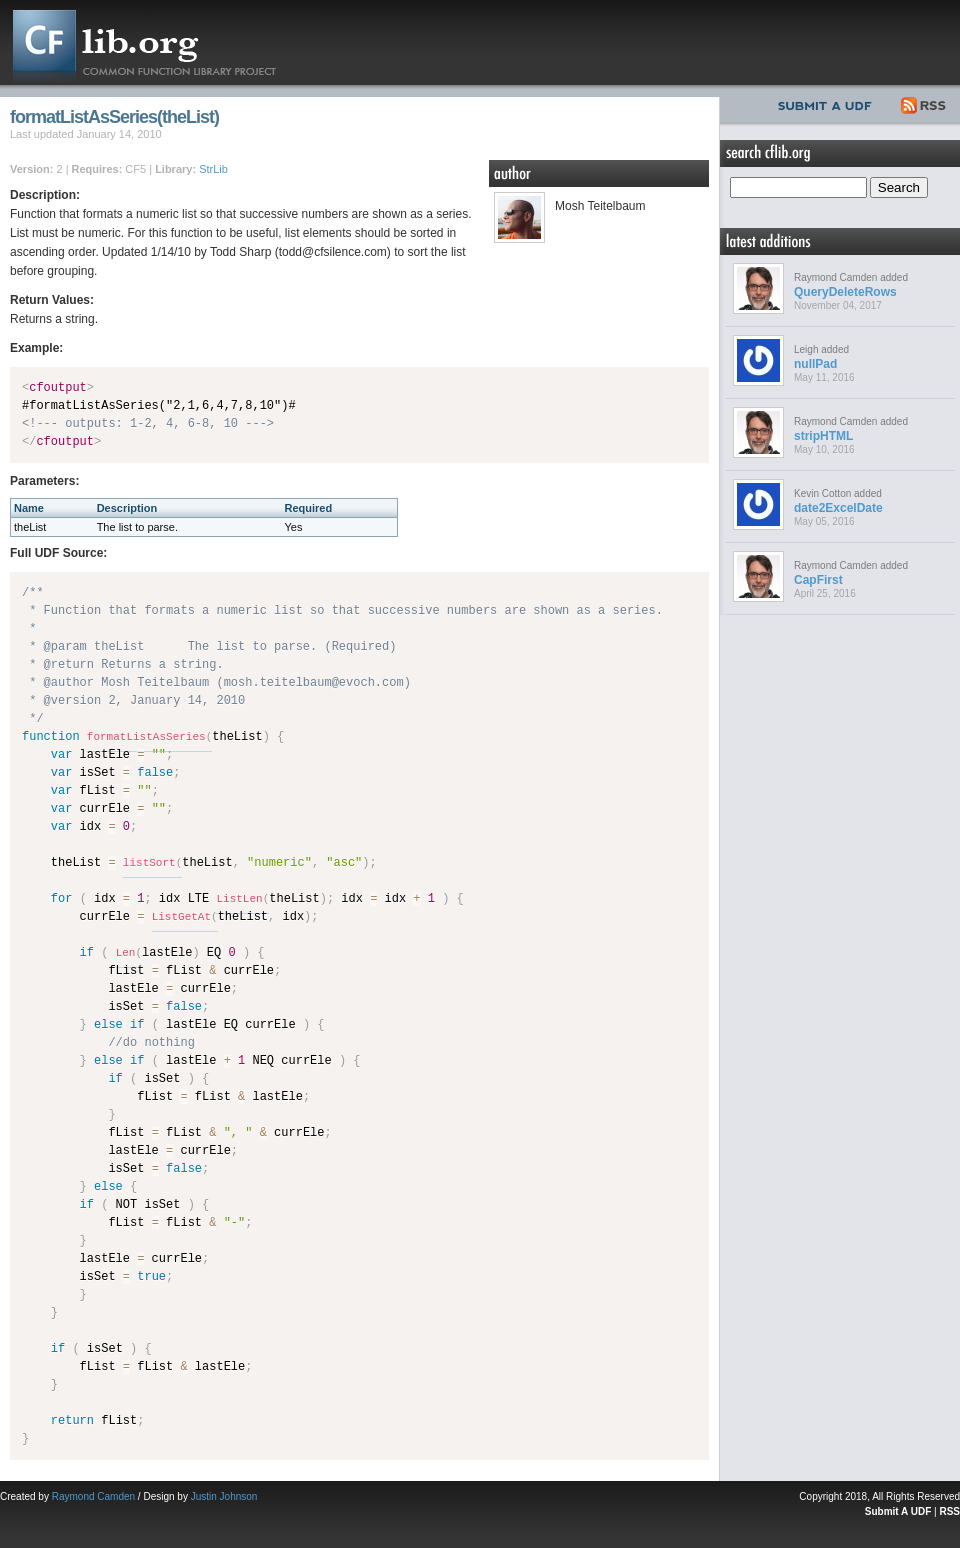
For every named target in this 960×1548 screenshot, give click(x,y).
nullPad (815, 364)
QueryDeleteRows (845, 292)
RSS (924, 103)
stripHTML (823, 436)
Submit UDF (829, 103)
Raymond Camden (93, 1496)
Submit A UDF (898, 1511)
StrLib (213, 169)
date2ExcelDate (838, 508)
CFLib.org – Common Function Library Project (160, 42)
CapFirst (818, 580)
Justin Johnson (224, 1496)
